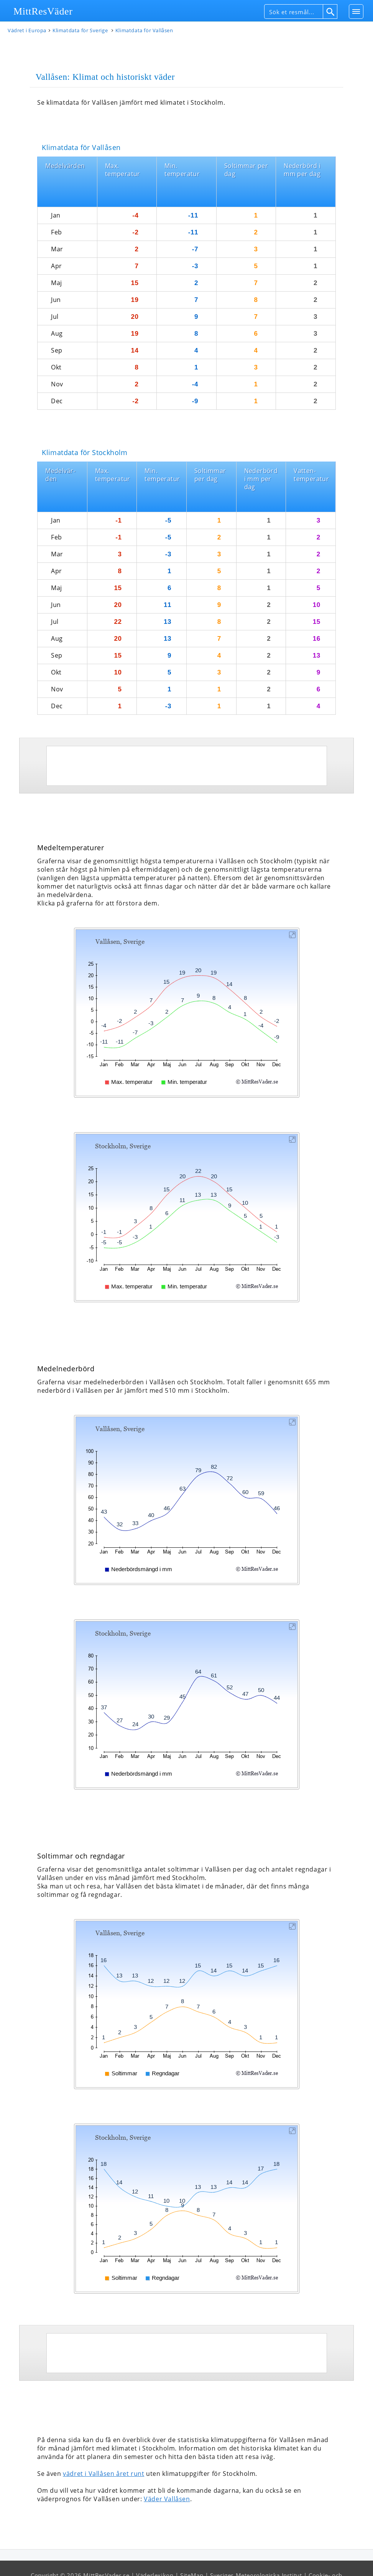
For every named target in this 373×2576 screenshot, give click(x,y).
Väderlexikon (154, 2544)
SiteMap (191, 2544)
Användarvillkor (197, 2560)
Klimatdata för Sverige (81, 31)
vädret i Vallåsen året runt (103, 2443)
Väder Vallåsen (167, 2468)
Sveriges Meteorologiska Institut (256, 2544)
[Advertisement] (186, 735)
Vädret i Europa (27, 31)
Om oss (238, 2560)
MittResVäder (43, 11)
